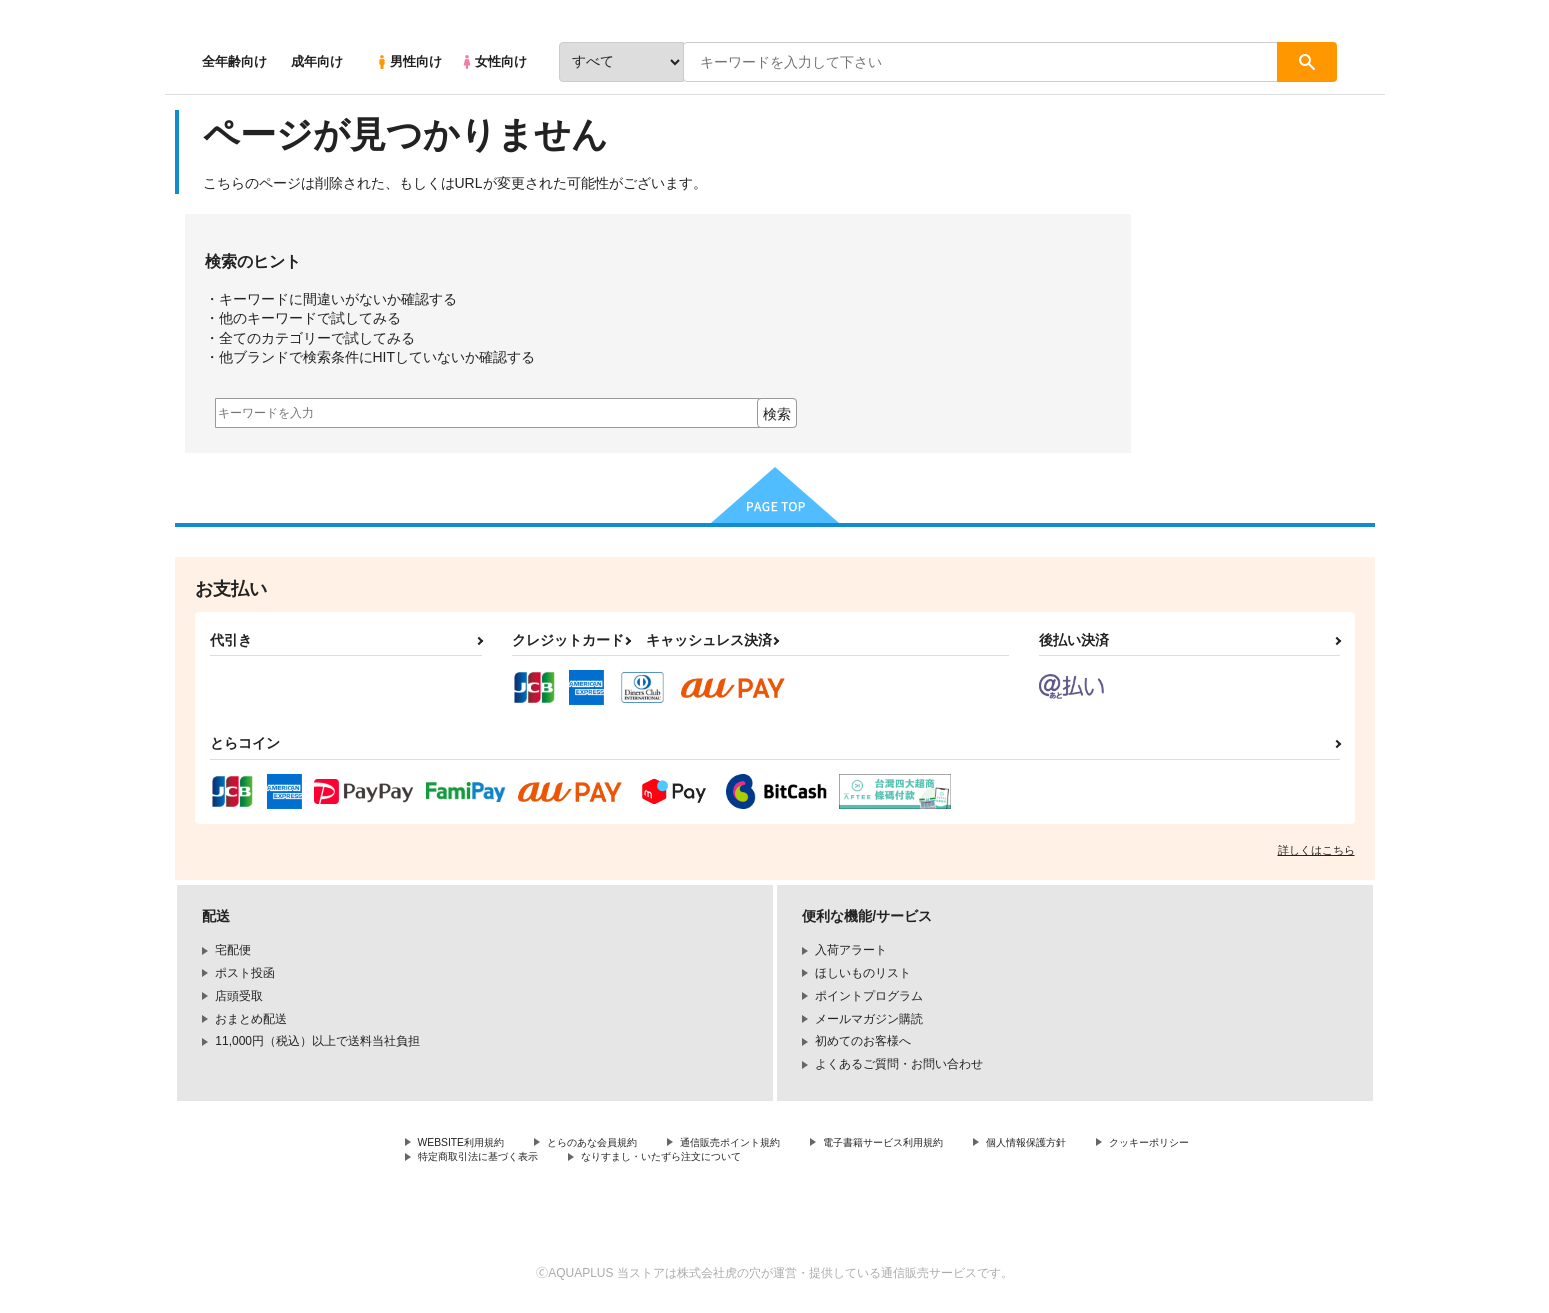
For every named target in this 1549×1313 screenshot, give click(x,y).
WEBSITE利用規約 (469, 1144)
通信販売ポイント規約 (774, 1144)
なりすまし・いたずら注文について (840, 1161)
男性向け (408, 61)
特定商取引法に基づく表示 (629, 1161)
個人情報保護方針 (1112, 1144)
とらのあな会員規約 (617, 1144)
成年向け (317, 61)
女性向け (493, 61)
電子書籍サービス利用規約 (949, 1144)
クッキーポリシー (466, 1161)
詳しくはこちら (1316, 850)
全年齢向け (234, 61)
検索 (777, 414)
